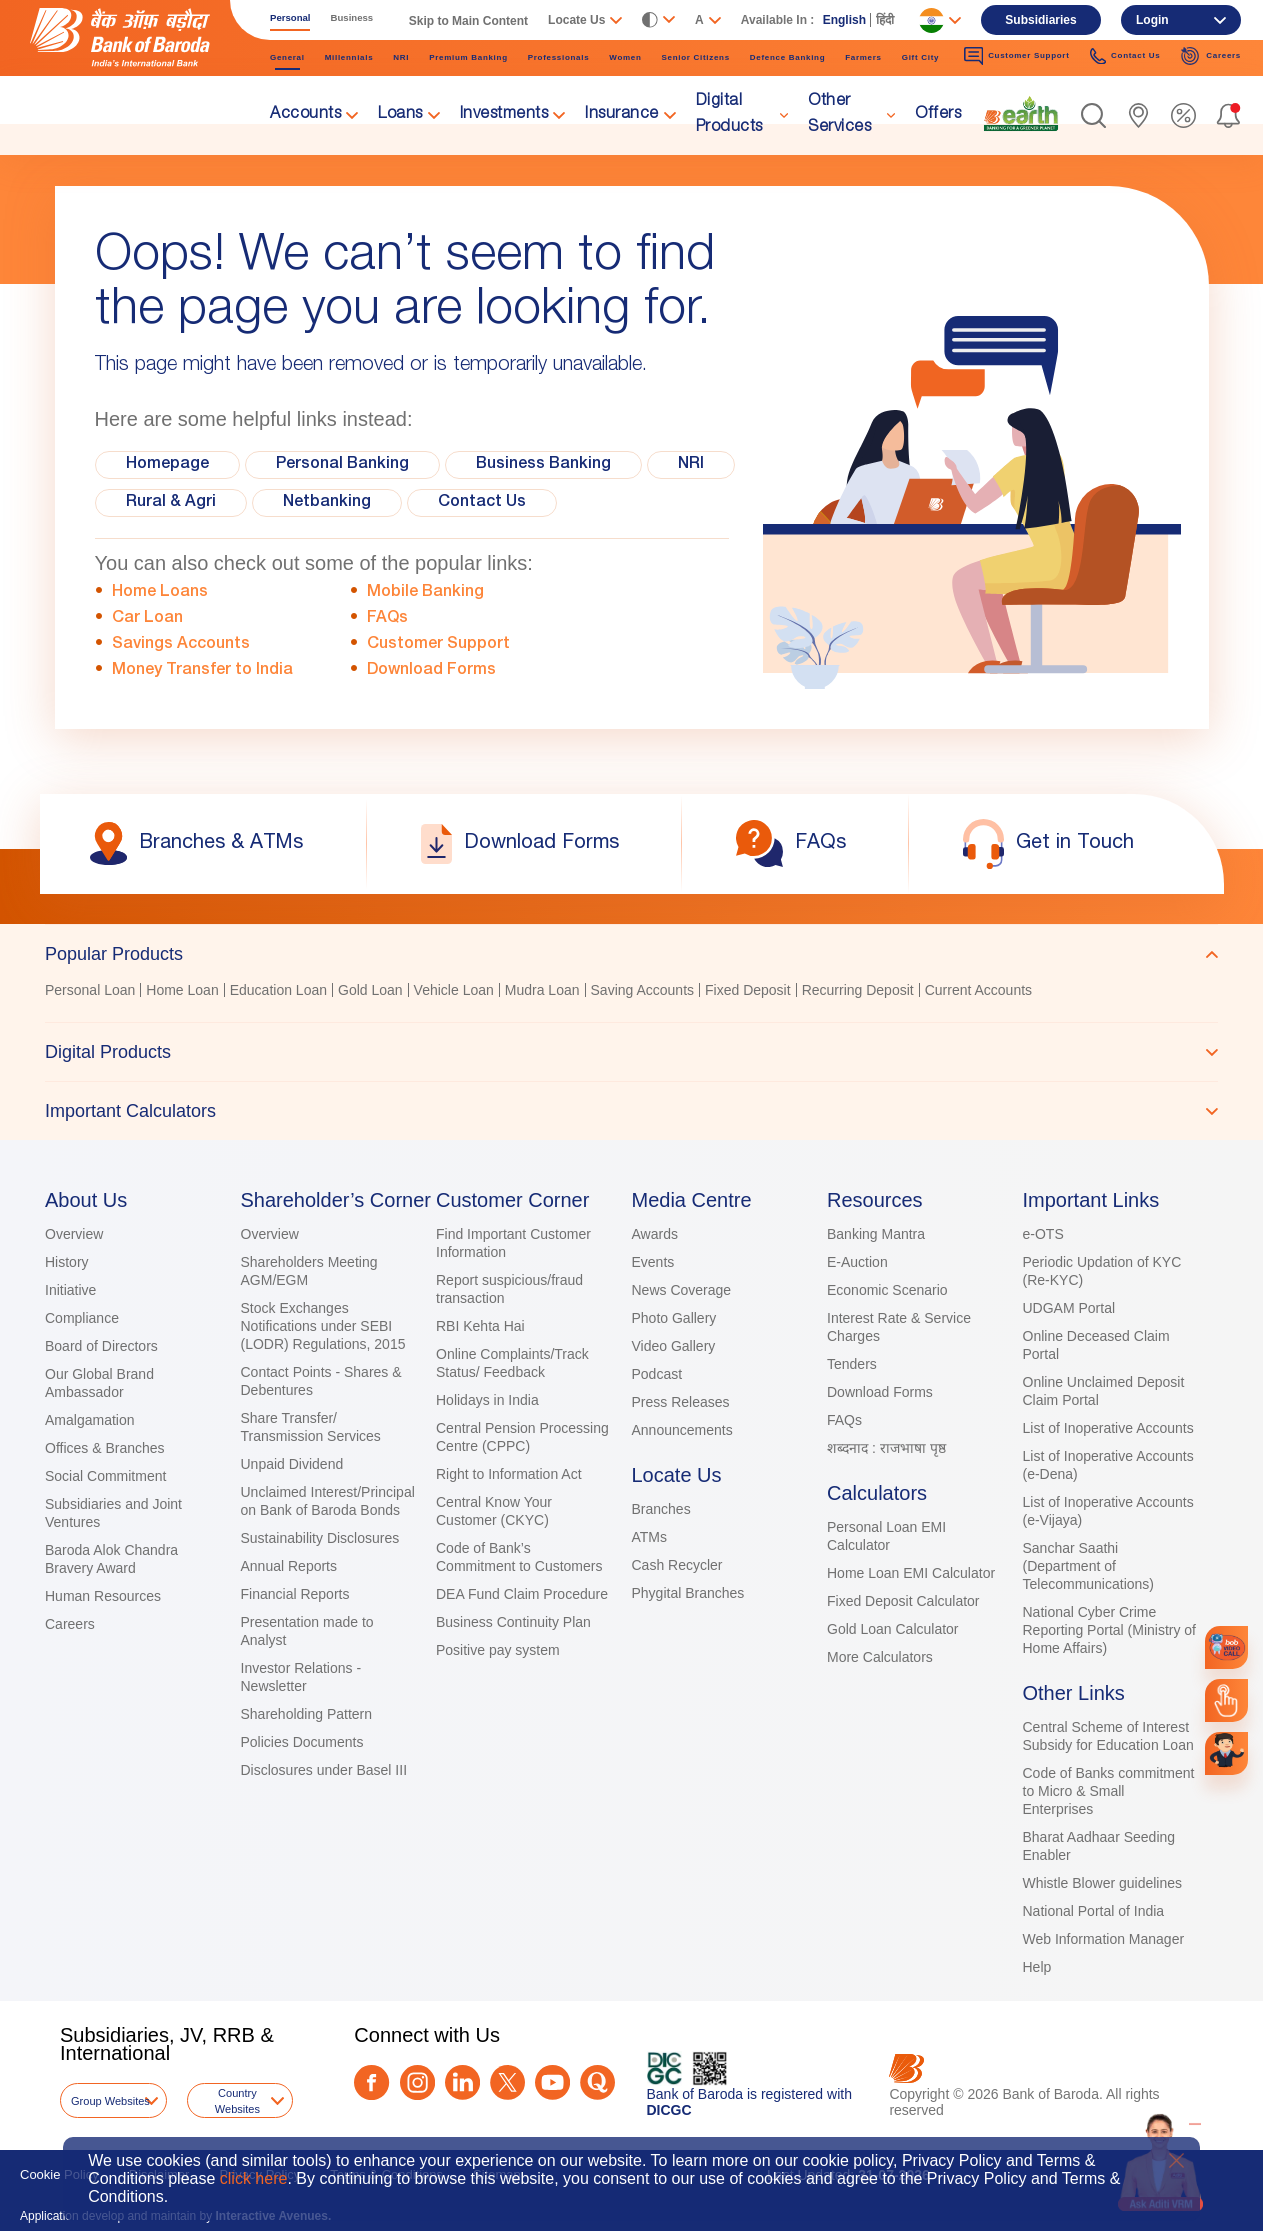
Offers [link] (938, 115)
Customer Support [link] (1017, 56)
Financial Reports (295, 1594)
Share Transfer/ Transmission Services (311, 1427)
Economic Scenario (887, 1290)
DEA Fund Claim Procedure (522, 1594)
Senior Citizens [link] (696, 57)
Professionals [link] (559, 57)
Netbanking (327, 503)
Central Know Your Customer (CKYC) (494, 1511)
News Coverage (682, 1290)
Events (653, 1262)
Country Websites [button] (237, 2101)
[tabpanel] (631, 992)
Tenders (852, 1364)
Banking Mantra (876, 1234)
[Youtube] (552, 2082)
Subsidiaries (1040, 20)
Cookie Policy (59, 2174)
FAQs (387, 619)
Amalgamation (90, 1420)
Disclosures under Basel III (324, 1770)
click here (254, 2178)
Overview (74, 1234)
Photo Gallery (674, 1318)
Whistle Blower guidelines (1103, 1883)
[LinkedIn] (462, 2082)
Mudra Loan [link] (542, 990)
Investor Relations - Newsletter (301, 1677)
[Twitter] (507, 2082)
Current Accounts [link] (978, 990)
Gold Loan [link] (370, 990)
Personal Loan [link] (90, 990)
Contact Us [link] (1125, 56)
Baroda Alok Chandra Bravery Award (111, 1559)
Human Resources (103, 1596)
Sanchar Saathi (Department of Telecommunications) (1089, 1566)
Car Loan (147, 619)
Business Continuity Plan (513, 1622)
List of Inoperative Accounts (1108, 1428)
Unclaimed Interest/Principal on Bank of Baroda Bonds (328, 1501)
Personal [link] (290, 17)
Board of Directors (101, 1346)
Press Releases (681, 1402)
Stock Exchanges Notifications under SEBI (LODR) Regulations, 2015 (323, 1326)
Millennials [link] (349, 57)
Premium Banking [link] (468, 57)
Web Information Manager (1104, 1939)
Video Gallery (674, 1346)
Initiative (70, 1290)
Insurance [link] (622, 115)
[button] (1093, 115)
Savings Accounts (181, 645)
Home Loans (160, 593)
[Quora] (597, 2082)
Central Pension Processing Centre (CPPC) (522, 1437)
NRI (691, 465)
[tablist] (631, 1032)
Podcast (657, 1374)
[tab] (631, 954)
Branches (661, 1509)
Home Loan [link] (182, 990)
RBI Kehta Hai (480, 1326)
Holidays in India (487, 1400)
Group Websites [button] (110, 2101)
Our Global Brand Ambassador (99, 1383)
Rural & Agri (171, 503)
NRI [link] (401, 57)
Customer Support (438, 645)
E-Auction (857, 1262)
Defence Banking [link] (787, 57)
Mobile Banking (425, 593)
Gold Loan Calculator (893, 1629)
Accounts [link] (305, 115)
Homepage (167, 465)
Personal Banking (342, 465)
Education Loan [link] (278, 990)
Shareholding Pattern (307, 1714)
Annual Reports (289, 1566)
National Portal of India (1094, 1911)
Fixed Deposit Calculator (903, 1601)
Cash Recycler (677, 1565)
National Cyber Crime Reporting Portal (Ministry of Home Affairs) (1110, 1630)
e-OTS (1043, 1234)
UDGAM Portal (1069, 1308)
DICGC (669, 2110)
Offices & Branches (105, 1448)
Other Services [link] (839, 115)
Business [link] (352, 17)
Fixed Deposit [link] (748, 990)
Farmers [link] (863, 57)
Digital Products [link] (729, 115)
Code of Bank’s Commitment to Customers (519, 1557)
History (67, 1262)
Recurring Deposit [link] (858, 990)
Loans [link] (400, 115)
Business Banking (543, 465)
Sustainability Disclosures (320, 1538)
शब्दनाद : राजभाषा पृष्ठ (886, 1448)
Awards (655, 1234)
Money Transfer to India (202, 671)
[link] (1021, 114)
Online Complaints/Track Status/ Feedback (512, 1363)
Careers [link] (1210, 56)
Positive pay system (498, 1650)
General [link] (287, 57)
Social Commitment (105, 1476)
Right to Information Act (509, 1474)
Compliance (82, 1318)
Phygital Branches (688, 1593)
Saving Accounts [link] (643, 990)
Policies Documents (302, 1742)
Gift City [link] (920, 57)
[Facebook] (371, 2082)
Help (1037, 1967)
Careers (70, 1624)
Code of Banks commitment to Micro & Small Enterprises (1109, 1791)
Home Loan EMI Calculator (911, 1573)
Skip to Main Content (468, 21)
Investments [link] (504, 115)
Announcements (682, 1430)
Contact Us (482, 503)
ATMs (650, 1537)
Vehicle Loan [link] (454, 990)
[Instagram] (417, 2082)
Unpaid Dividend (292, 1464)
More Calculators (880, 1657)
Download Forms (431, 671)
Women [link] (625, 57)
